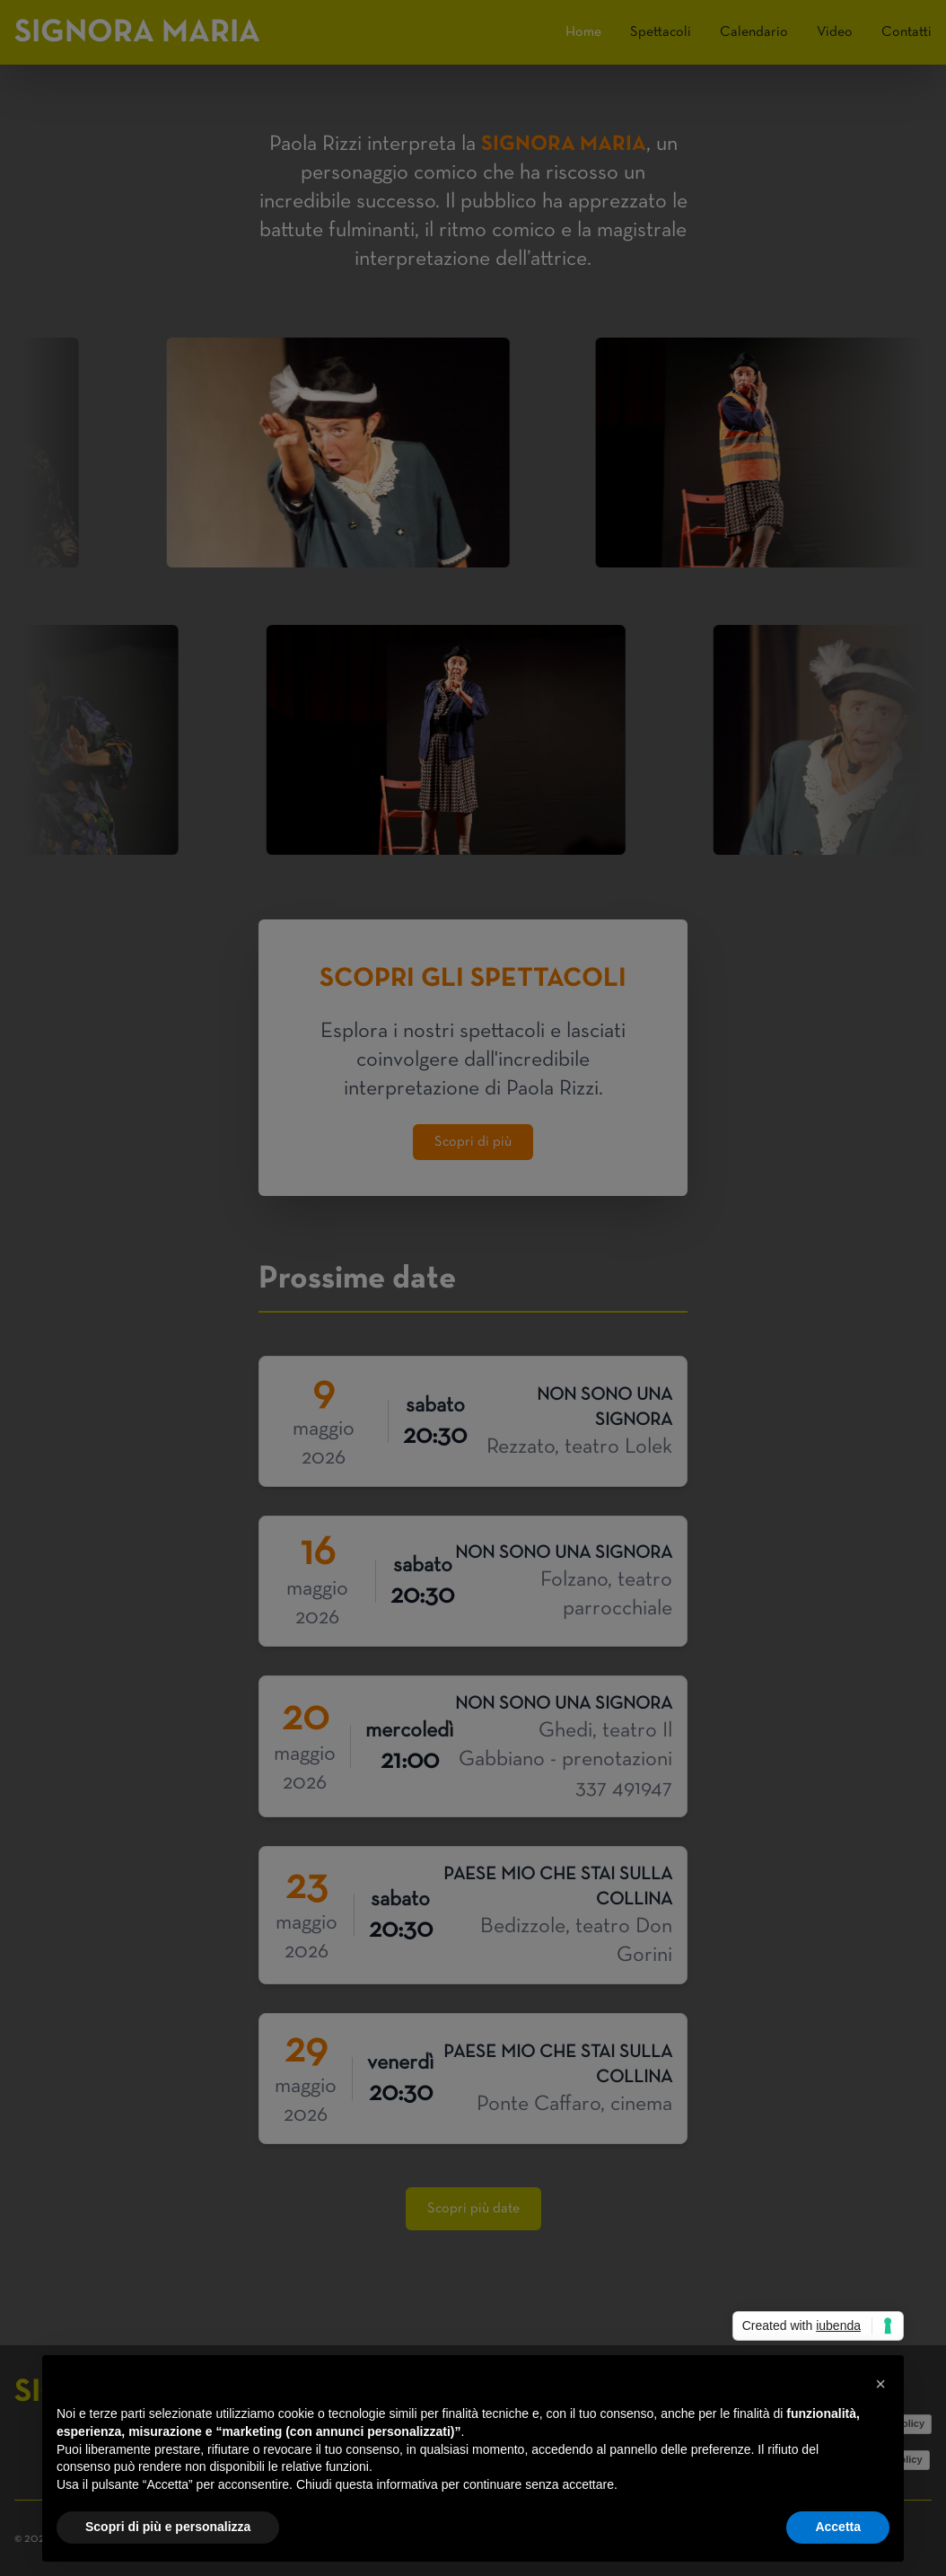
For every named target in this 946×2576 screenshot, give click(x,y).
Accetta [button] (838, 2526)
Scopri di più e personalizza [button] (167, 2526)
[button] (880, 2383)
